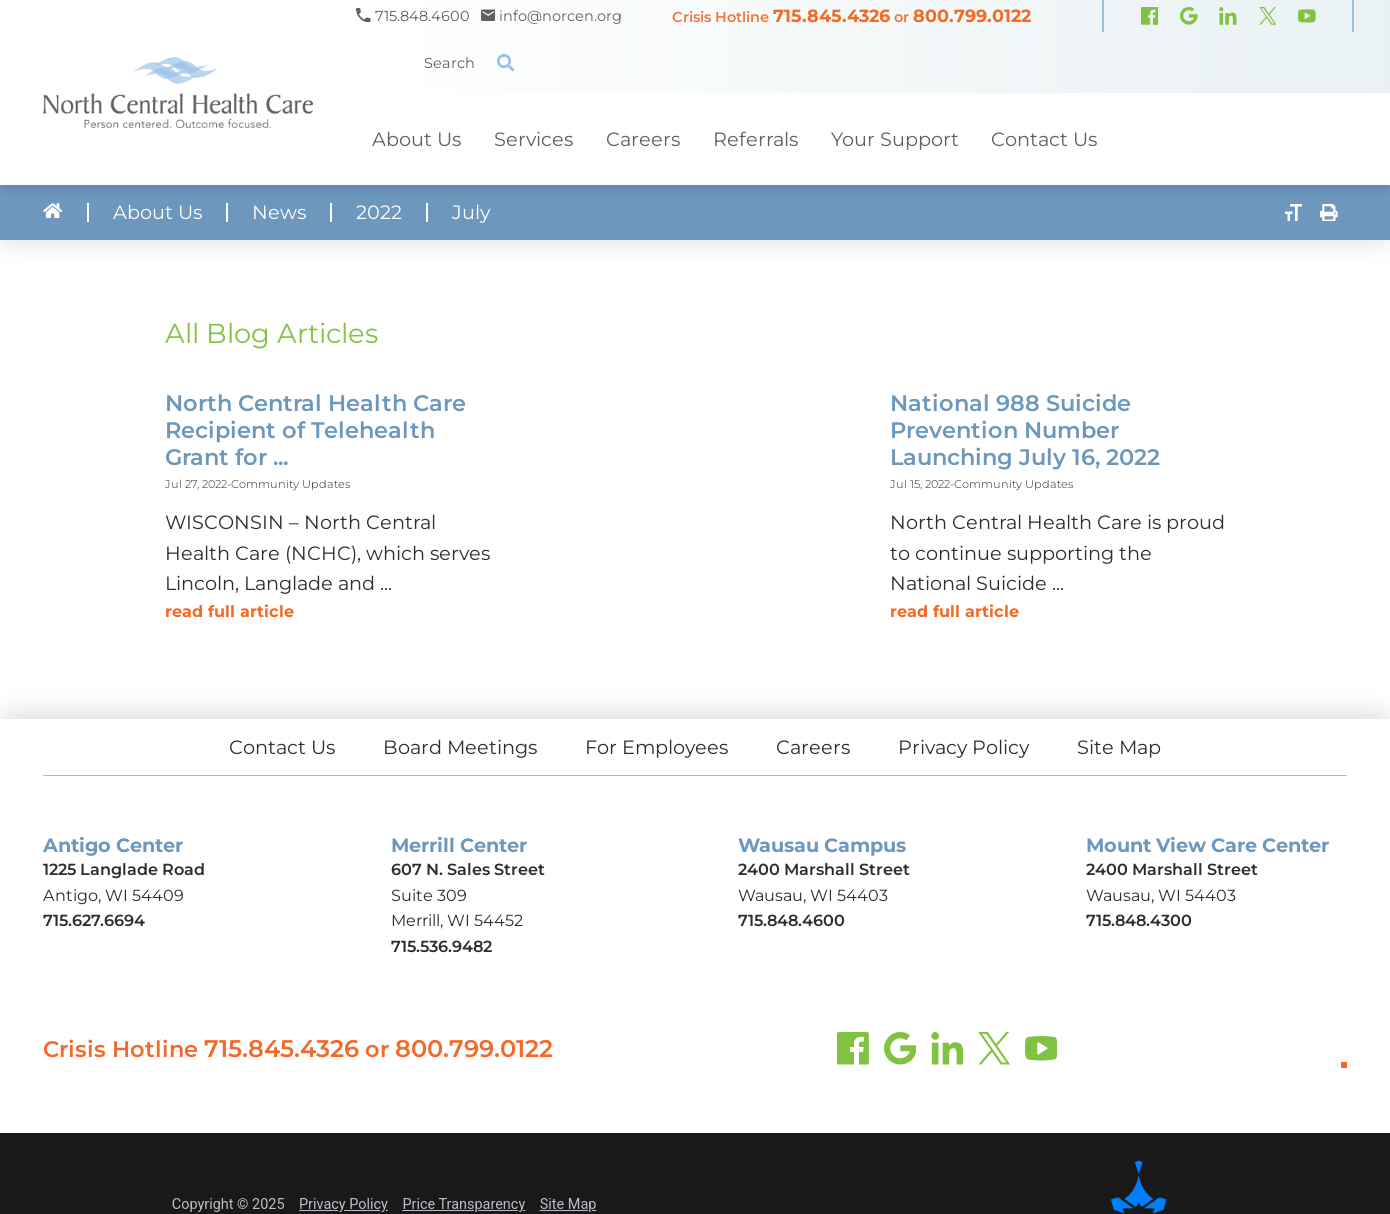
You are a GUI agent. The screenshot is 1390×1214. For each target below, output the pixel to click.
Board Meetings (460, 747)
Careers (813, 747)
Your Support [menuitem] (895, 139)
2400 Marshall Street (824, 869)
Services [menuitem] (533, 139)
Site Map (1119, 747)
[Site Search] (505, 62)
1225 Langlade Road (124, 869)
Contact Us (282, 747)
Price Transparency (463, 1204)
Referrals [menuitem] (755, 139)
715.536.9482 (441, 946)
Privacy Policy (963, 747)
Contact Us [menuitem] (1044, 139)
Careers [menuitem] (643, 139)
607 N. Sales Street (468, 869)
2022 (379, 212)
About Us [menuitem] (416, 139)
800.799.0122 (972, 15)
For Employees (656, 747)
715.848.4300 (1139, 920)
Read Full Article (229, 611)
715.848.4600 (791, 920)
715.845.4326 (831, 15)
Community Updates (290, 484)
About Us (157, 212)
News (279, 212)
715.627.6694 (94, 920)
